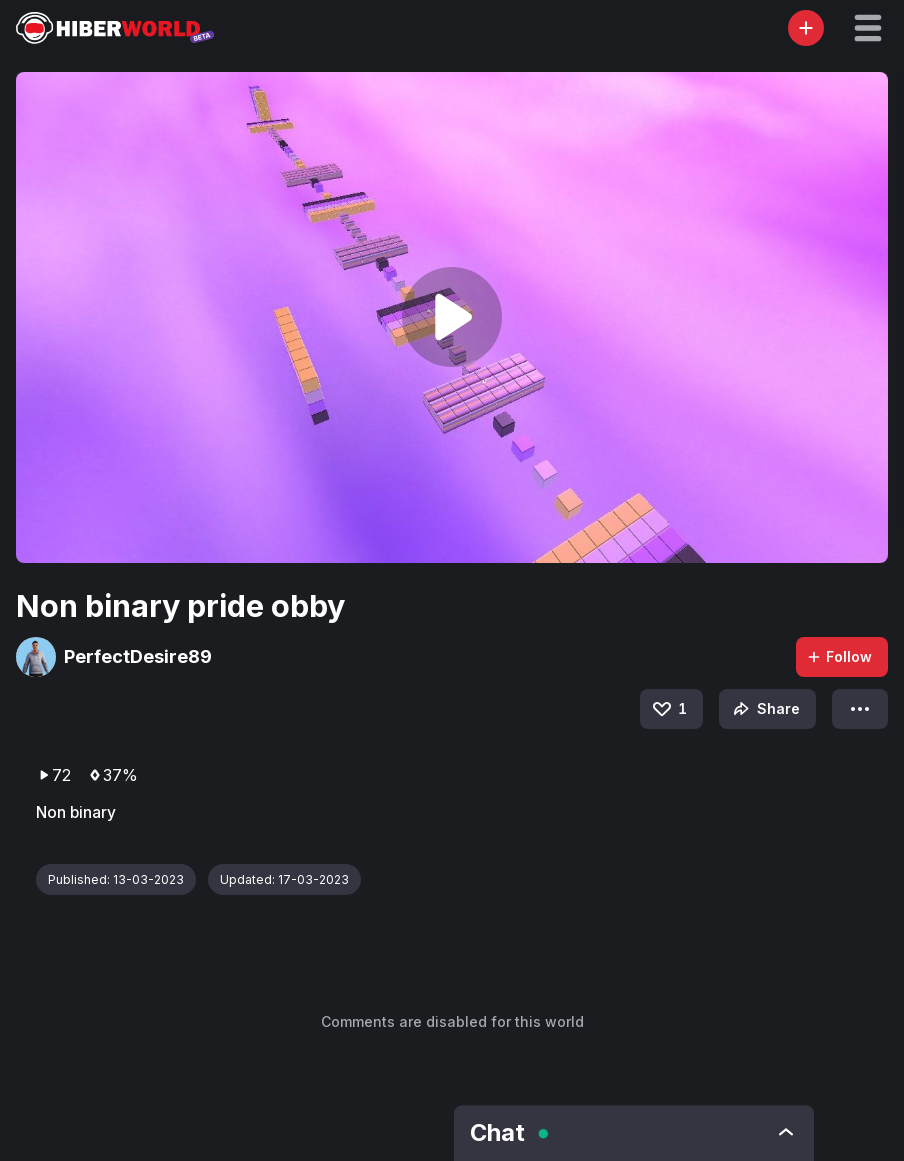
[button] (868, 28)
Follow (839, 656)
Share (764, 709)
